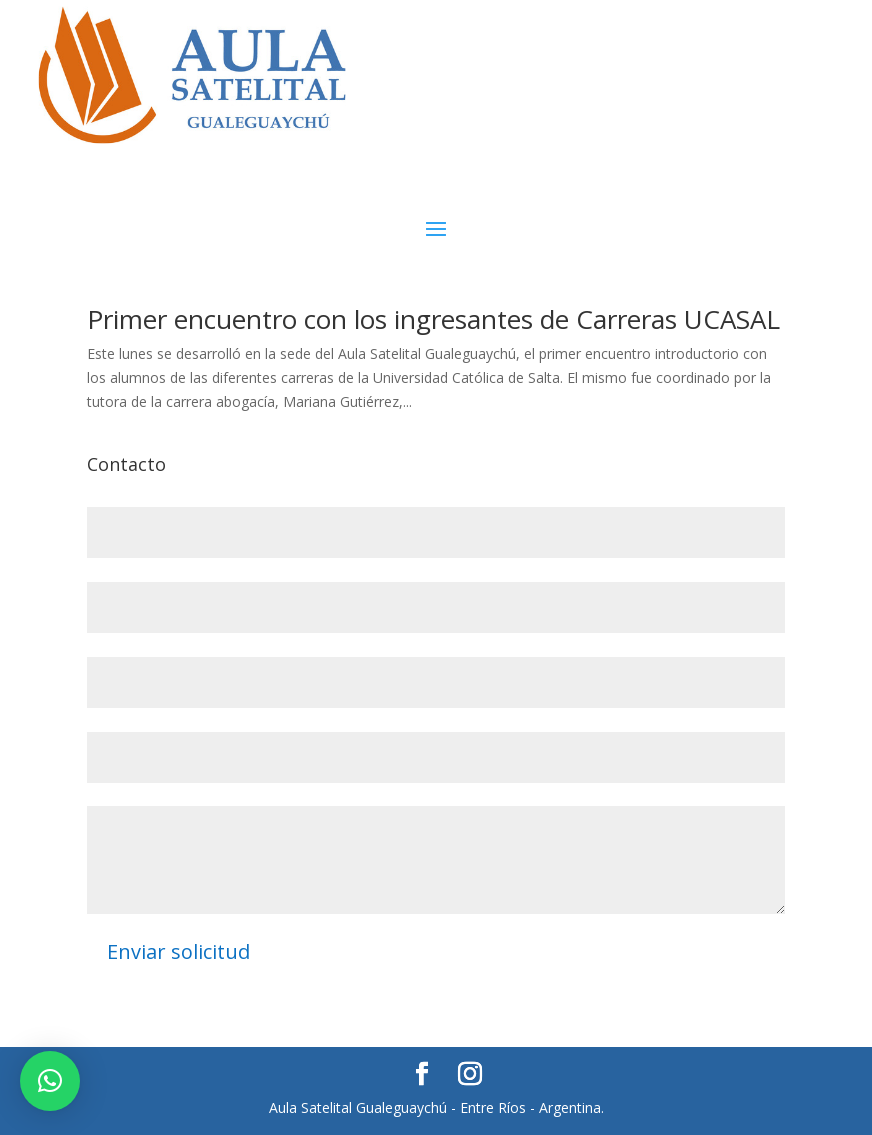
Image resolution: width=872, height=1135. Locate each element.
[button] (50, 1081)
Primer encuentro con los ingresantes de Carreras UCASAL (433, 319)
